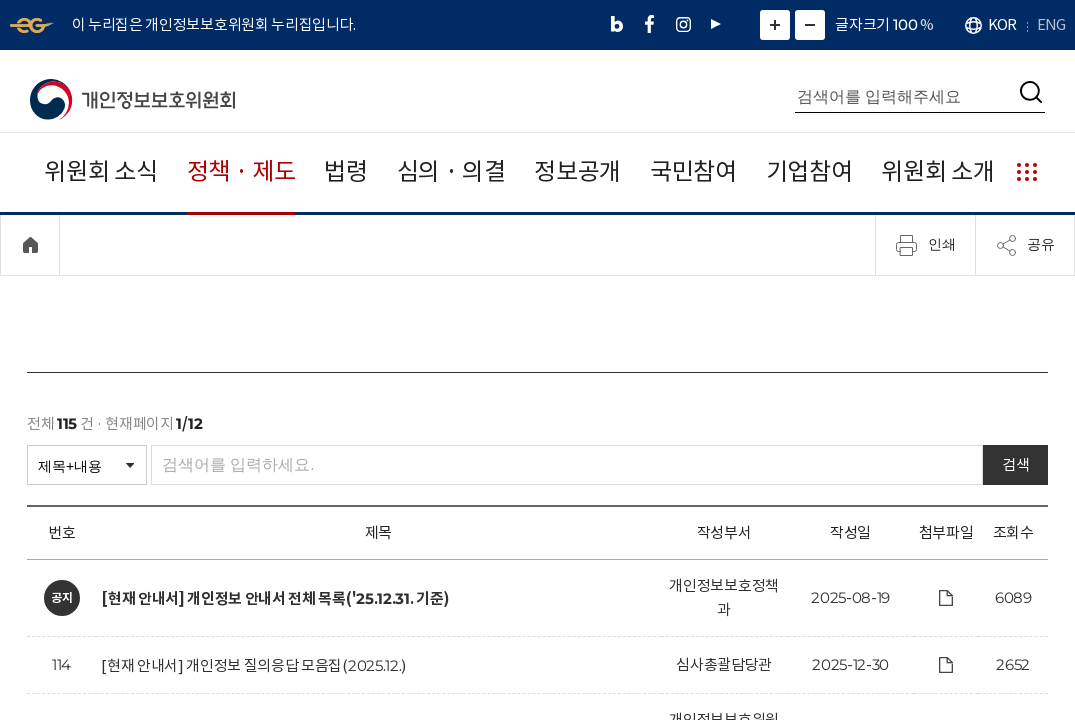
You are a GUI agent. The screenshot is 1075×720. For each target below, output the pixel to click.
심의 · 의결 (451, 171)
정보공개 (577, 171)
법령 (345, 171)
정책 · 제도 (241, 171)
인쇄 (926, 245)
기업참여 (809, 171)
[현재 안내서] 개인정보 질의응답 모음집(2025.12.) (253, 665)
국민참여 (693, 171)
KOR (1002, 24)
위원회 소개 (937, 171)
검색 (1015, 464)
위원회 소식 (100, 171)
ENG (1051, 24)
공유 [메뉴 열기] (1025, 245)
